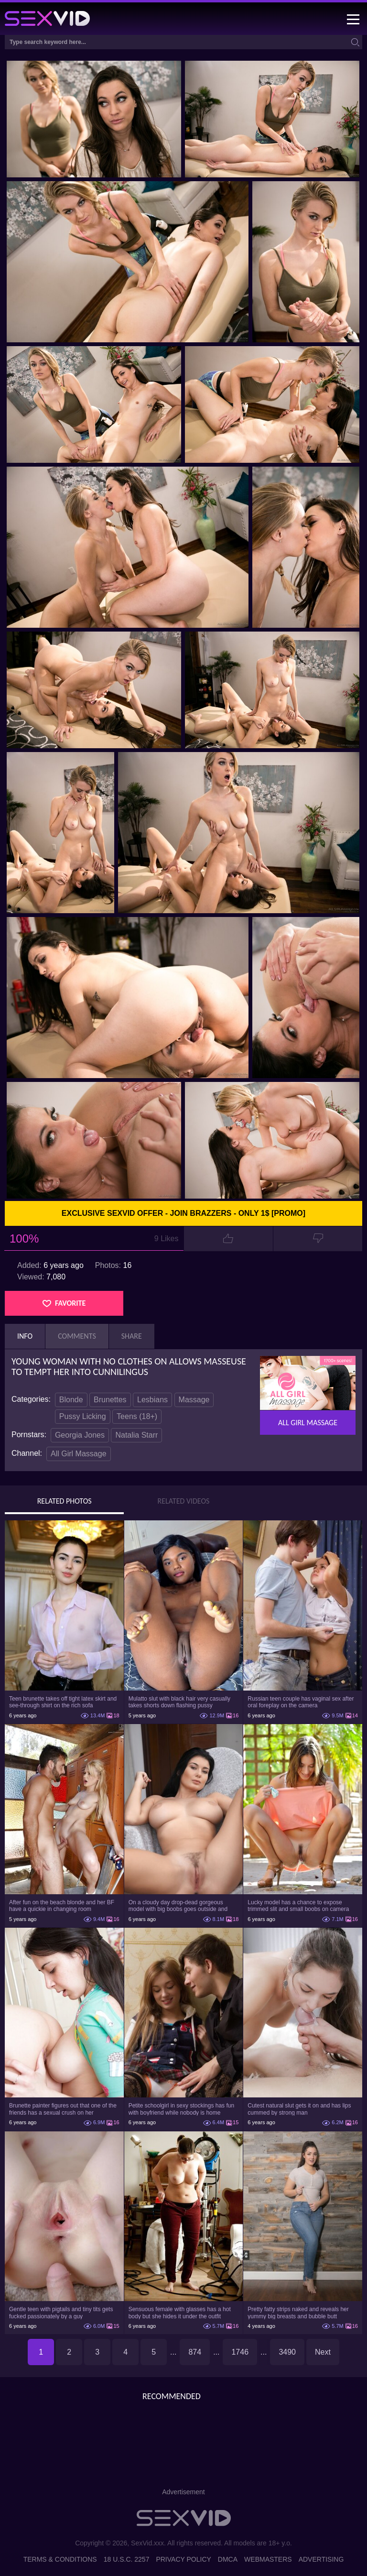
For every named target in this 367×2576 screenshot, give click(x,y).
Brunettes (110, 1400)
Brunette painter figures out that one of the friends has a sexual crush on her (63, 2109)
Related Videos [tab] (184, 1501)
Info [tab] (24, 1336)
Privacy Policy (183, 2559)
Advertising (321, 2559)
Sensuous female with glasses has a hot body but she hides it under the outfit (180, 2312)
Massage (194, 1400)
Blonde (71, 1400)
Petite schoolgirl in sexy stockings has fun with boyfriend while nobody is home (181, 2109)
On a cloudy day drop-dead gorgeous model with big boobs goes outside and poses (178, 1905)
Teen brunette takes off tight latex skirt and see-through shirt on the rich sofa (63, 1702)
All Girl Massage (78, 1454)
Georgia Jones (80, 1435)
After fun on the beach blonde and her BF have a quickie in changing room (61, 1905)
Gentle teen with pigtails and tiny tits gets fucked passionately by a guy (61, 2312)
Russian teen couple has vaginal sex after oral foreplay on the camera (301, 1702)
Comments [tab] (77, 1336)
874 (194, 2352)
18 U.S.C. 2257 (127, 2559)
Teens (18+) (137, 1416)
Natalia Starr (136, 1435)
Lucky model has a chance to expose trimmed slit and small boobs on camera (298, 1905)
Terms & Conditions (60, 2559)
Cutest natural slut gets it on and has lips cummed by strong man (299, 2109)
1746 (239, 2352)
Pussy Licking (82, 1416)
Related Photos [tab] (64, 1501)
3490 (287, 2352)
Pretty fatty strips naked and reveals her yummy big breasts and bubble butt (298, 2312)
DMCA (227, 2559)
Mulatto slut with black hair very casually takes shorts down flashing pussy (179, 1702)
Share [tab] (131, 1336)
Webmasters (268, 2559)
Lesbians (152, 1400)
